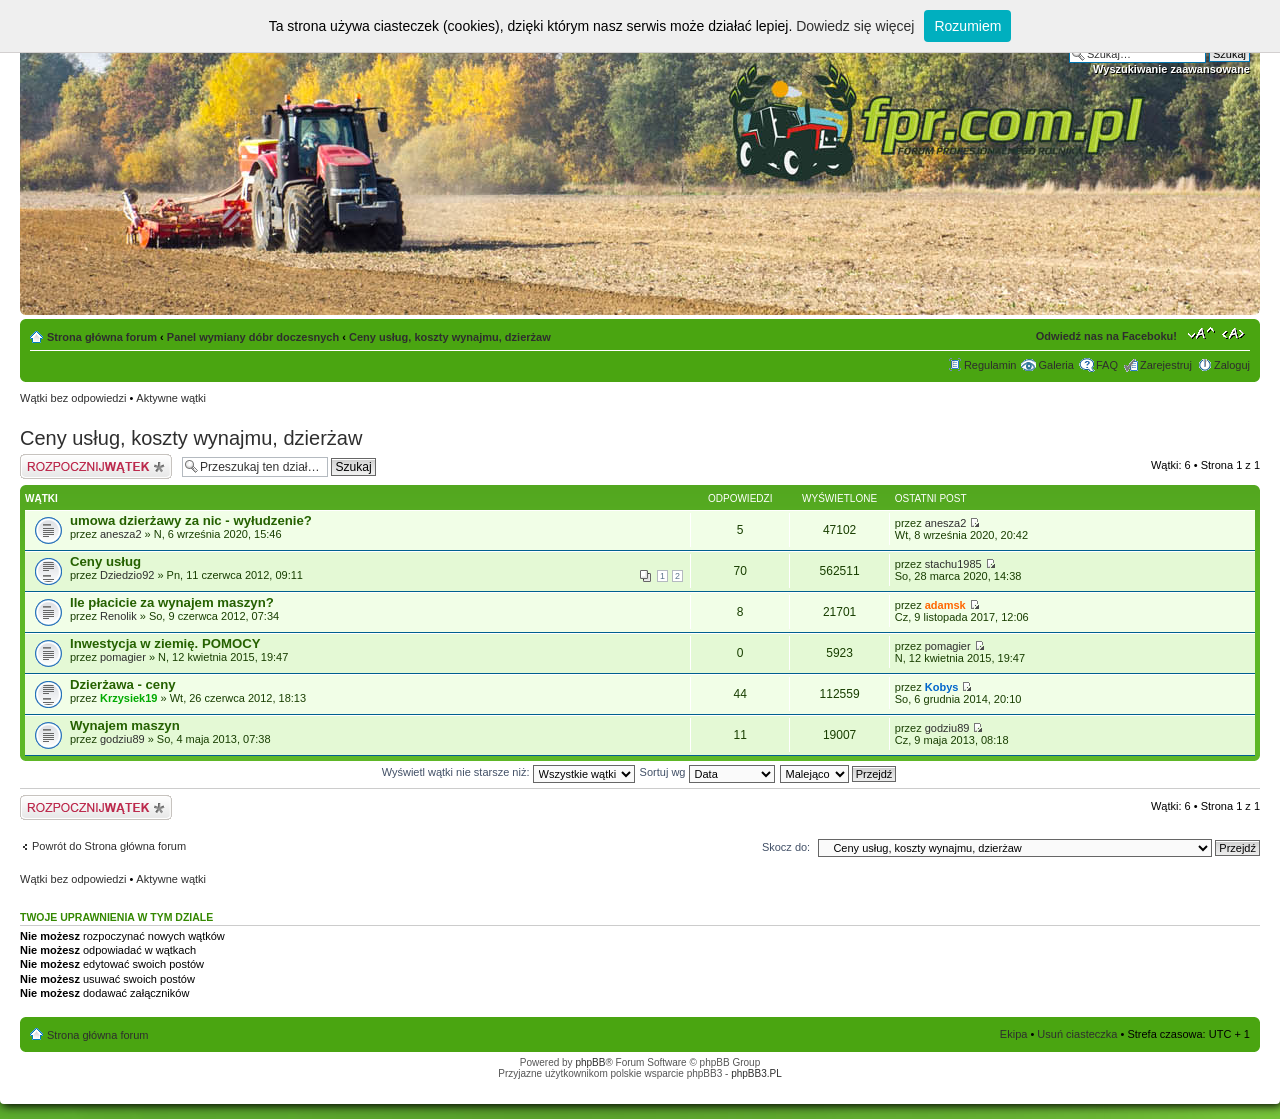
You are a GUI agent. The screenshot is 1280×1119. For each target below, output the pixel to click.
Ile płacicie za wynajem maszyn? (172, 602)
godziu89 (122, 739)
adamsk (945, 605)
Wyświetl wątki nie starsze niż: (508, 772)
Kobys (942, 687)
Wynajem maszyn (125, 725)
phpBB (590, 1062)
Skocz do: (786, 847)
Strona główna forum (102, 337)
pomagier (123, 657)
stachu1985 (953, 564)
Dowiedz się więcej (855, 26)
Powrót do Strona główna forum (109, 846)
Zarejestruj (1166, 365)
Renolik (118, 616)
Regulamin (990, 365)
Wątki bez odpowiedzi (73, 398)
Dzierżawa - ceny (123, 684)
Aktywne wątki (171, 398)
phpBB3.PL (756, 1073)
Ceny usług (105, 561)
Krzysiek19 (129, 698)
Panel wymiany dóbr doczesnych (253, 337)
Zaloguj (1232, 365)
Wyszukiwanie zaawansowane (1171, 69)
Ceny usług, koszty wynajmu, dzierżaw (450, 337)
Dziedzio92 (127, 575)
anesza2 (121, 534)
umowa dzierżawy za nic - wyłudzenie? (191, 520)
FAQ (1107, 365)
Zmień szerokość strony (1235, 333)
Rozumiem (967, 26)
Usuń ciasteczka (1077, 1034)
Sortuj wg (707, 772)
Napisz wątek (96, 466)
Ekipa (1014, 1034)
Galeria (1055, 365)
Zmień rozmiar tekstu (1201, 333)
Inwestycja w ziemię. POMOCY (165, 643)
